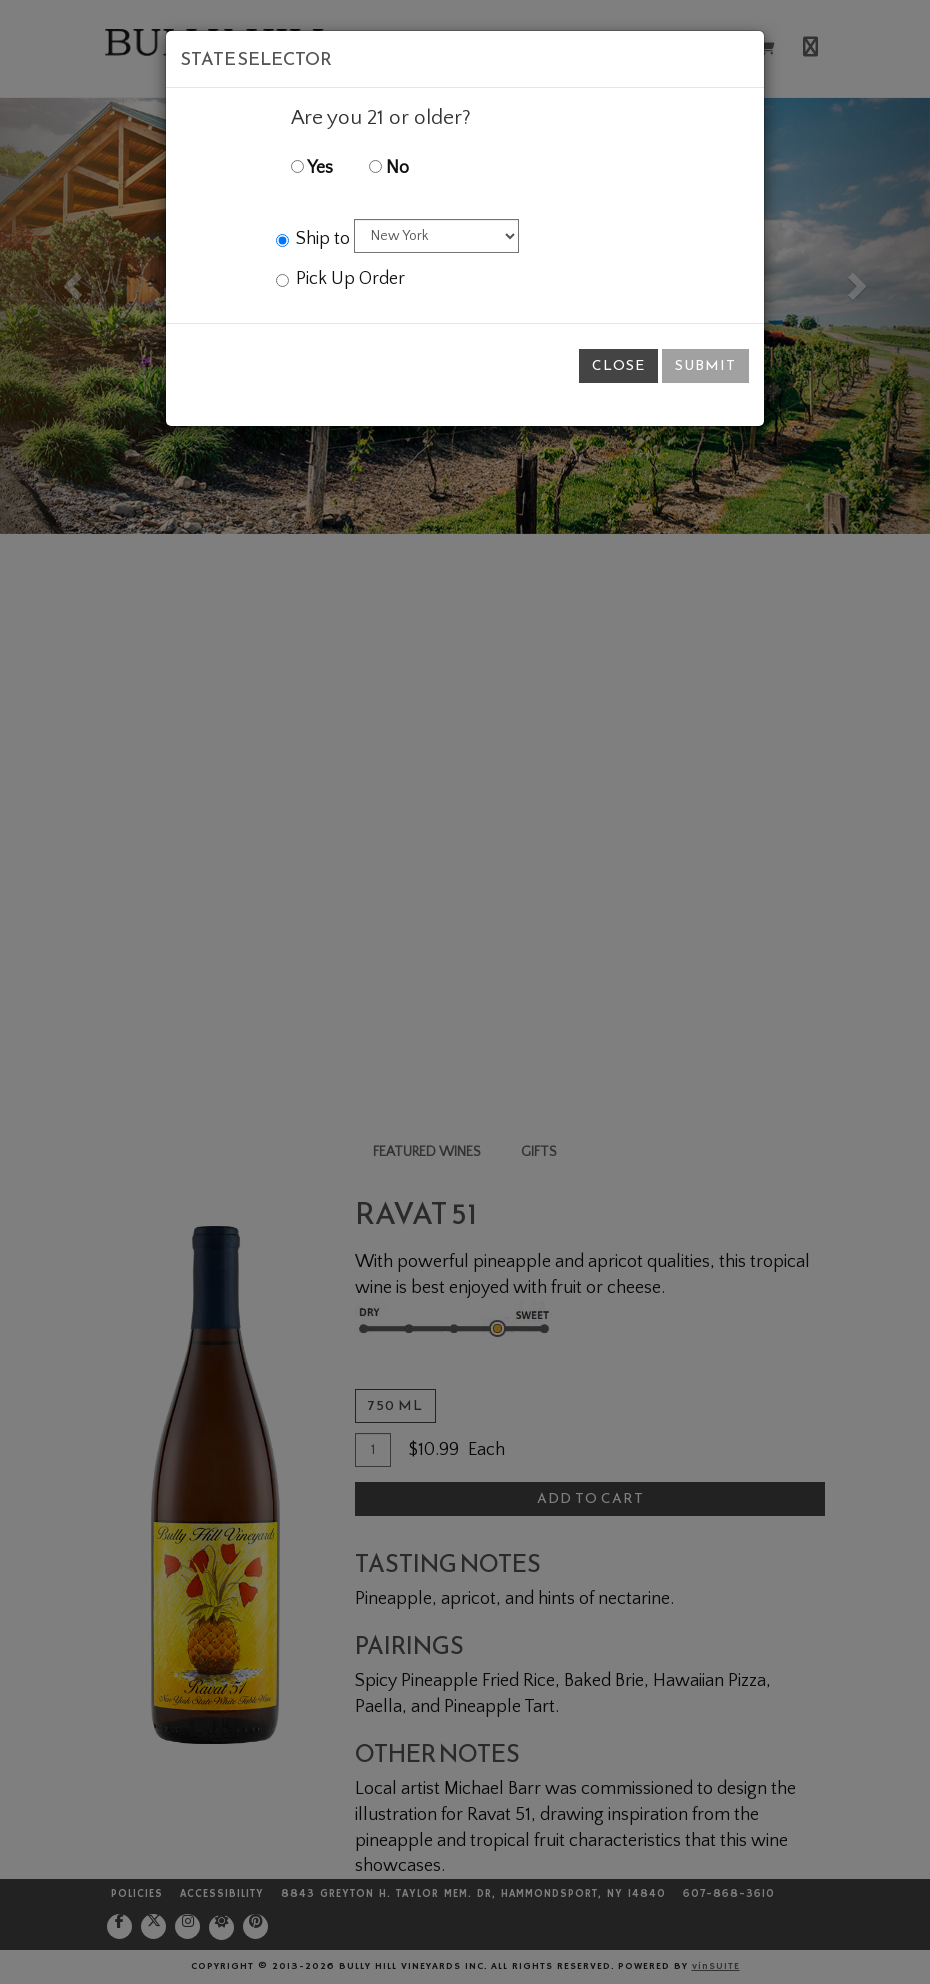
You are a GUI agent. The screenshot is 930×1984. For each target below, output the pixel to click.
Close (618, 365)
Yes (312, 168)
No (389, 168)
